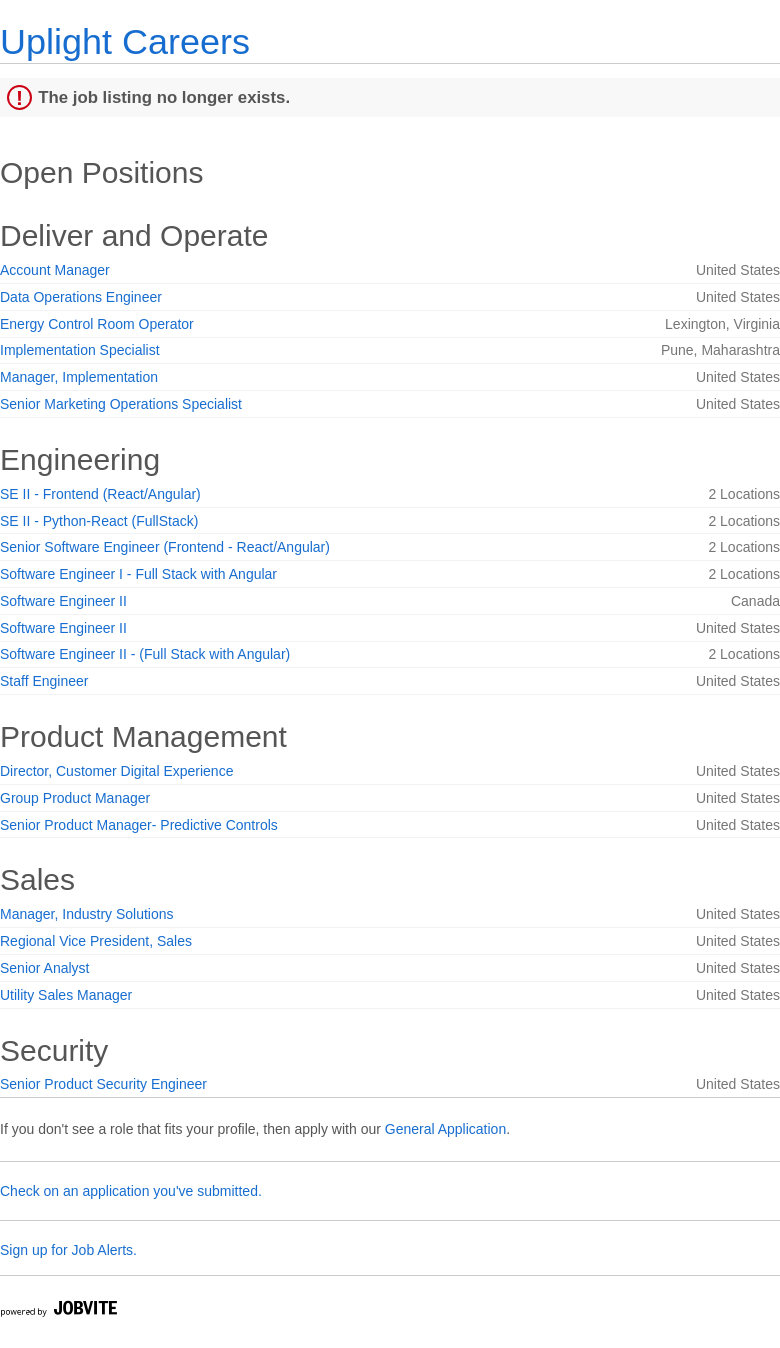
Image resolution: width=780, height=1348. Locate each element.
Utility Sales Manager (66, 995)
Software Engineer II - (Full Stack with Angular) (145, 654)
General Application (445, 1129)
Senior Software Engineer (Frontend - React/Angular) (165, 547)
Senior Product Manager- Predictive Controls (139, 825)
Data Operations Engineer (81, 297)
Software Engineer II (63, 601)
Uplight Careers (125, 41)
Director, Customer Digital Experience (116, 771)
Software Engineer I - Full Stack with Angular (138, 574)
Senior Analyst (45, 968)
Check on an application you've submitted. (131, 1191)
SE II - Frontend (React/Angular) (100, 494)
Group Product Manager (75, 798)
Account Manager (55, 270)
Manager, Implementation (79, 377)
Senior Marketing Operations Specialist (121, 404)
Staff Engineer (44, 681)
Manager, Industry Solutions (87, 914)
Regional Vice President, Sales (96, 941)
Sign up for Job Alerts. (68, 1250)
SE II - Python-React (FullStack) (99, 521)
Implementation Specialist (80, 350)
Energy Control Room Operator (97, 324)
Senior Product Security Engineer (103, 1084)
